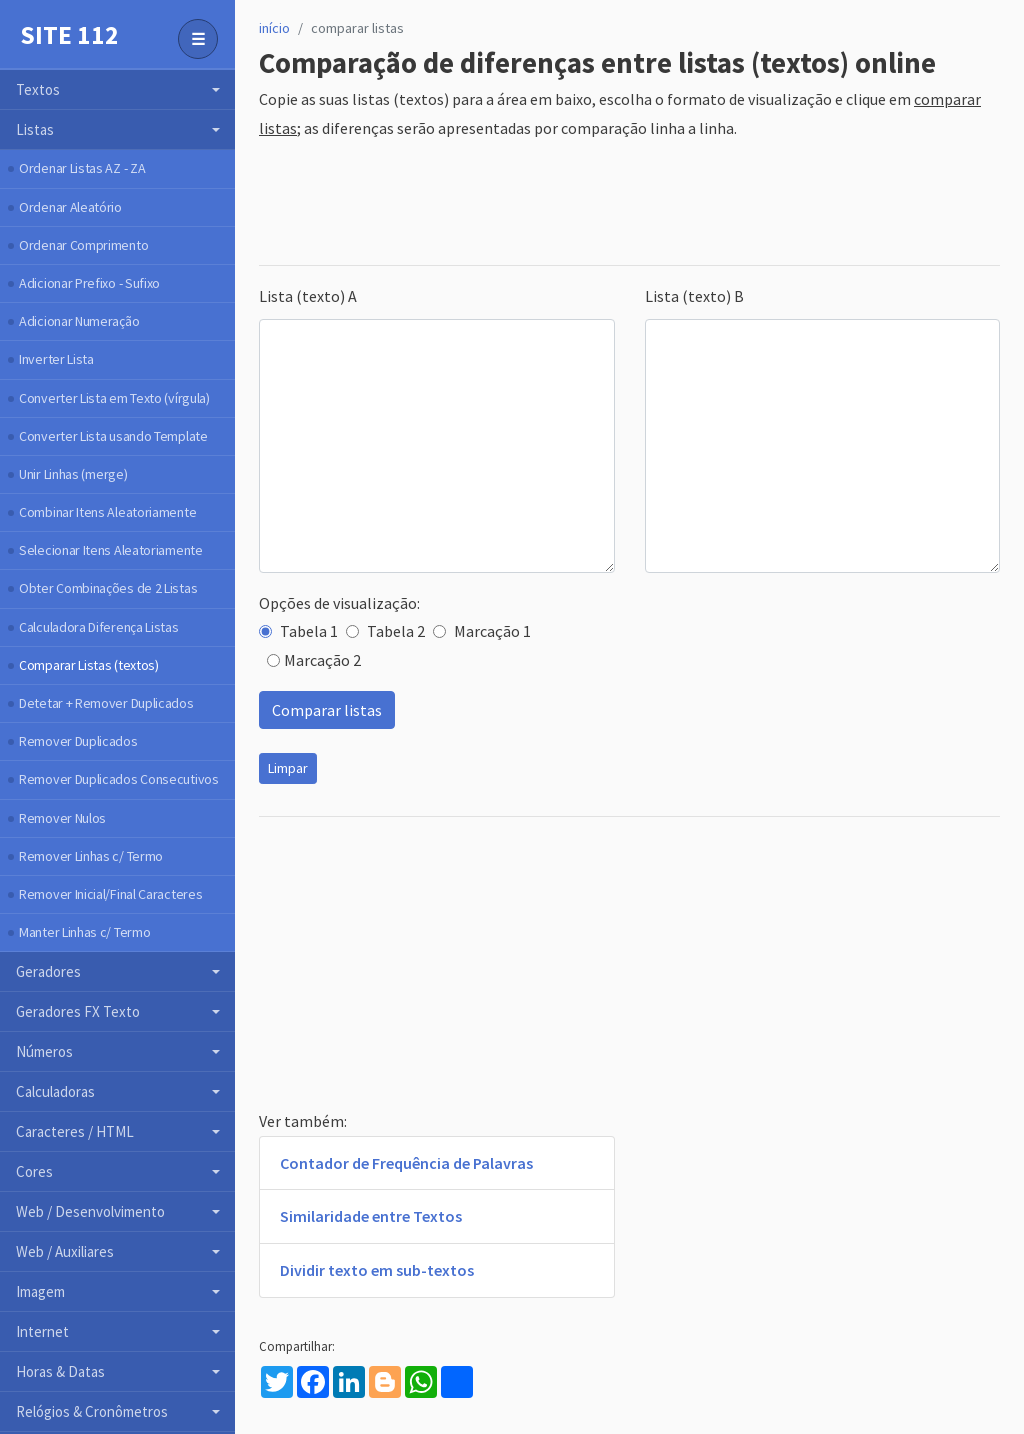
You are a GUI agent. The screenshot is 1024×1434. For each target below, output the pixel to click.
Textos (38, 89)
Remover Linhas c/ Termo (91, 856)
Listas (35, 129)
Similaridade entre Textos (371, 1216)
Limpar (288, 768)
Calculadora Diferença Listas (99, 627)
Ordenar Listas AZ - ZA (82, 168)
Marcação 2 (314, 660)
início (274, 28)
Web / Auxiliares (65, 1251)
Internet (42, 1331)
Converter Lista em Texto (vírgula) (114, 398)
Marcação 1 (482, 631)
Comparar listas (327, 710)
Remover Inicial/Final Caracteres (110, 894)
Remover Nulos (62, 818)
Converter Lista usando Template (113, 436)
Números (44, 1051)
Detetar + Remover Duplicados (106, 703)
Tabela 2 (385, 631)
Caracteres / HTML (75, 1131)
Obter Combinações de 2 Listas (108, 588)
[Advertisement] (623, 204)
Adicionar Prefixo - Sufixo (89, 283)
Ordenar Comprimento (83, 245)
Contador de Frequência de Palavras (406, 1163)
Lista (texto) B (694, 296)
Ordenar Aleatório (70, 207)
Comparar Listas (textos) (89, 665)
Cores (34, 1171)
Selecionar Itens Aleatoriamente (111, 550)
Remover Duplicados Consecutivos (119, 779)
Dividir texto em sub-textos (377, 1270)
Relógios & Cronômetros (92, 1411)
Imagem (40, 1291)
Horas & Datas (60, 1371)
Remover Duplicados (78, 741)
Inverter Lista (56, 359)
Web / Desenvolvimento (90, 1211)
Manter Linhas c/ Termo (84, 932)
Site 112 (69, 35)
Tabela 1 (298, 631)
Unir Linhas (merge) (73, 474)
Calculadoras (55, 1091)
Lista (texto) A (308, 296)
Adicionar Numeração (79, 321)
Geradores (48, 971)
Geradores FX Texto (78, 1011)
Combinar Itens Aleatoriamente (107, 512)
